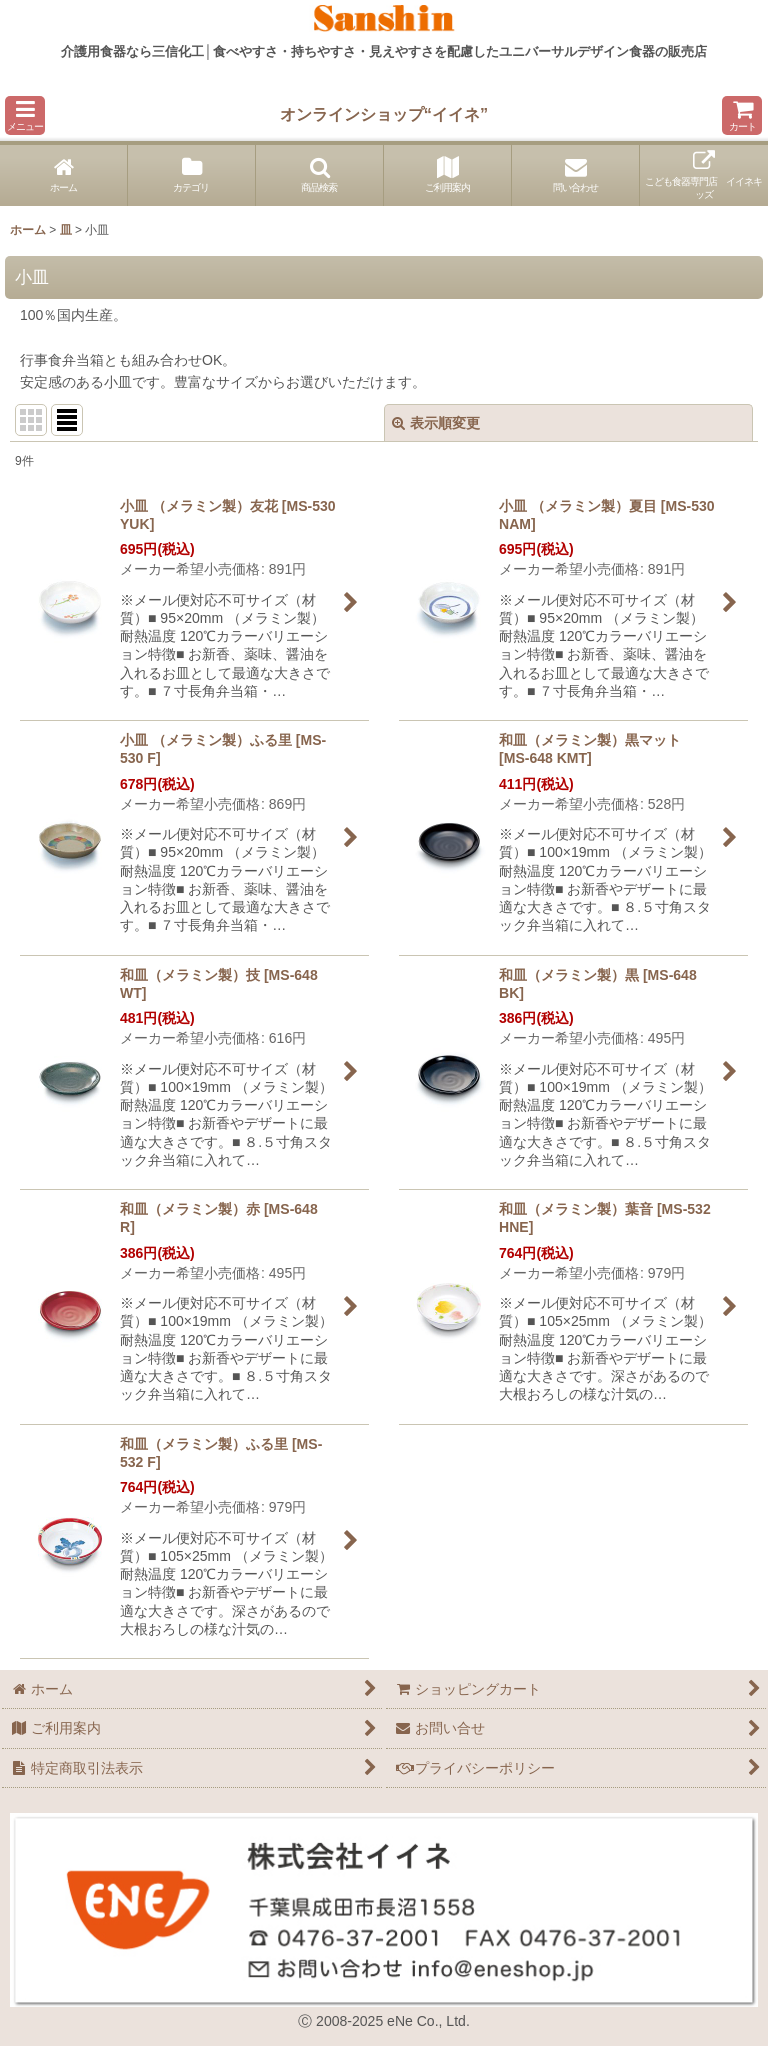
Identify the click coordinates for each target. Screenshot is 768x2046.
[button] (25, 115)
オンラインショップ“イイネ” (384, 114)
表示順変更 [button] (436, 423)
